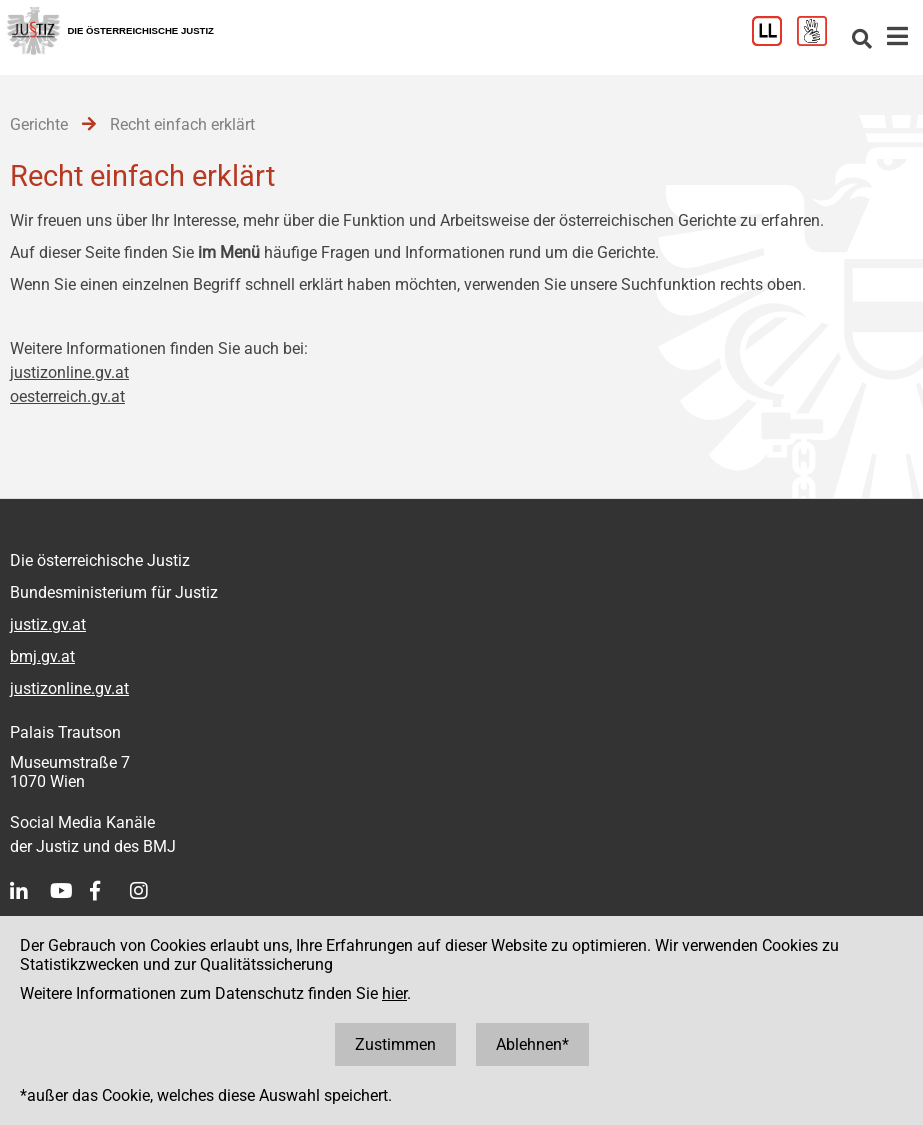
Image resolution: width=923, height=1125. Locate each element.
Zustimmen (395, 1044)
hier (394, 993)
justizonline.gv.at (69, 372)
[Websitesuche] (862, 40)
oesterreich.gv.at (67, 396)
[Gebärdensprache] (819, 40)
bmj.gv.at (42, 656)
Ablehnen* (532, 1044)
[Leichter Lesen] (774, 40)
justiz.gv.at (48, 624)
